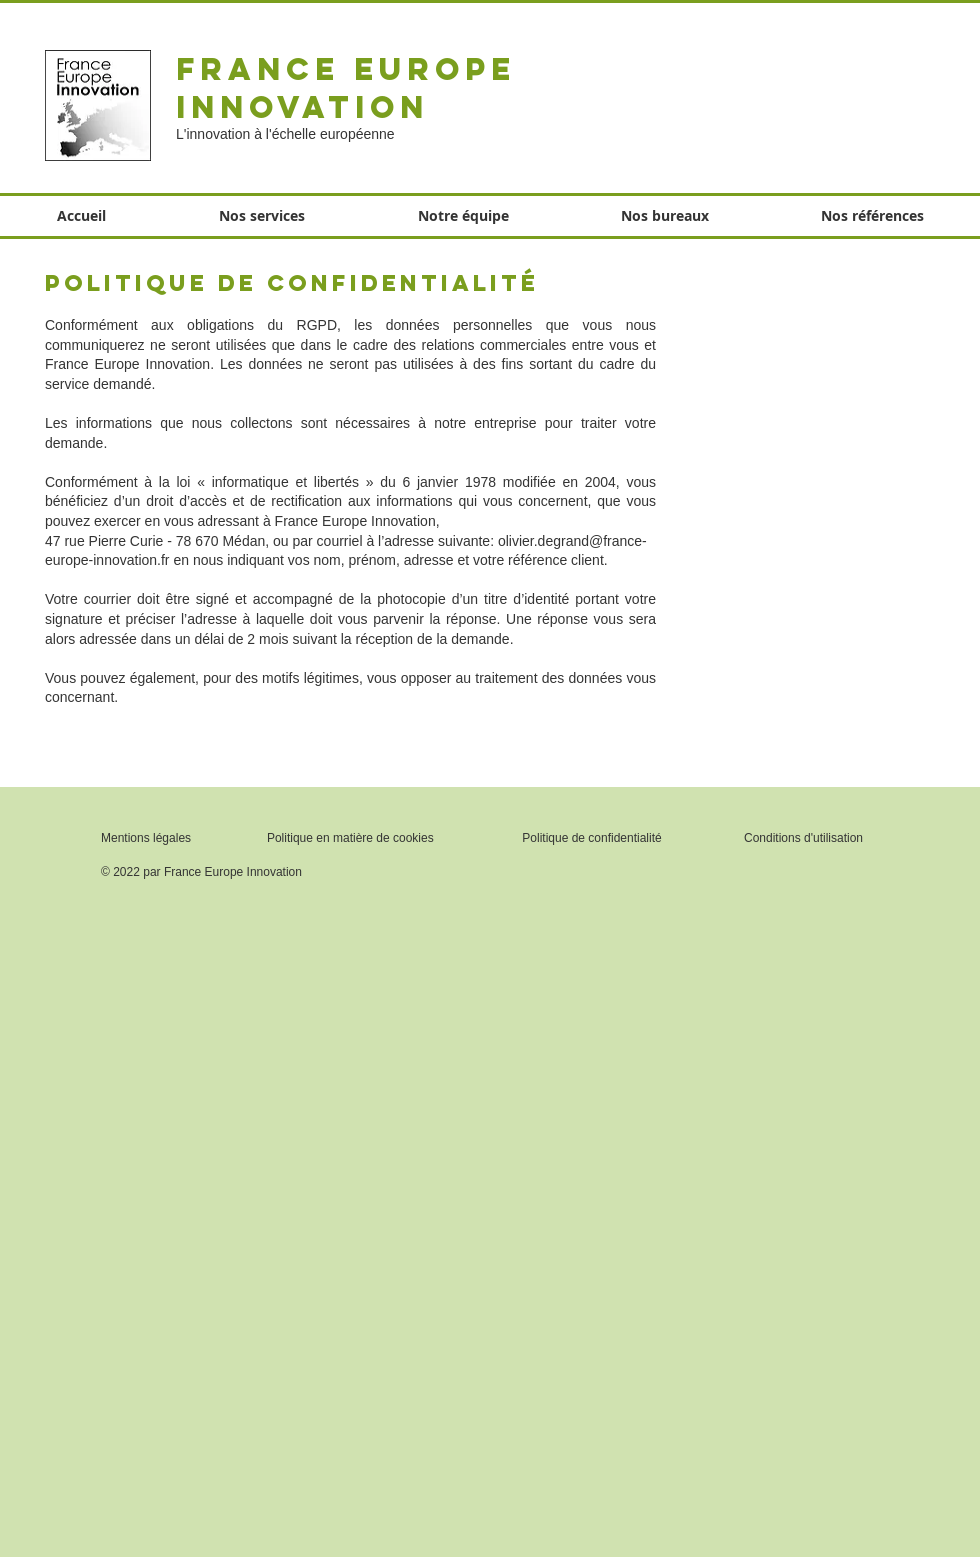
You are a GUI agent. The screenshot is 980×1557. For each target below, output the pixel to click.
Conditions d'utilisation (803, 838)
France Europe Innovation (346, 88)
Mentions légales (146, 838)
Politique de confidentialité (591, 838)
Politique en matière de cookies (352, 838)
